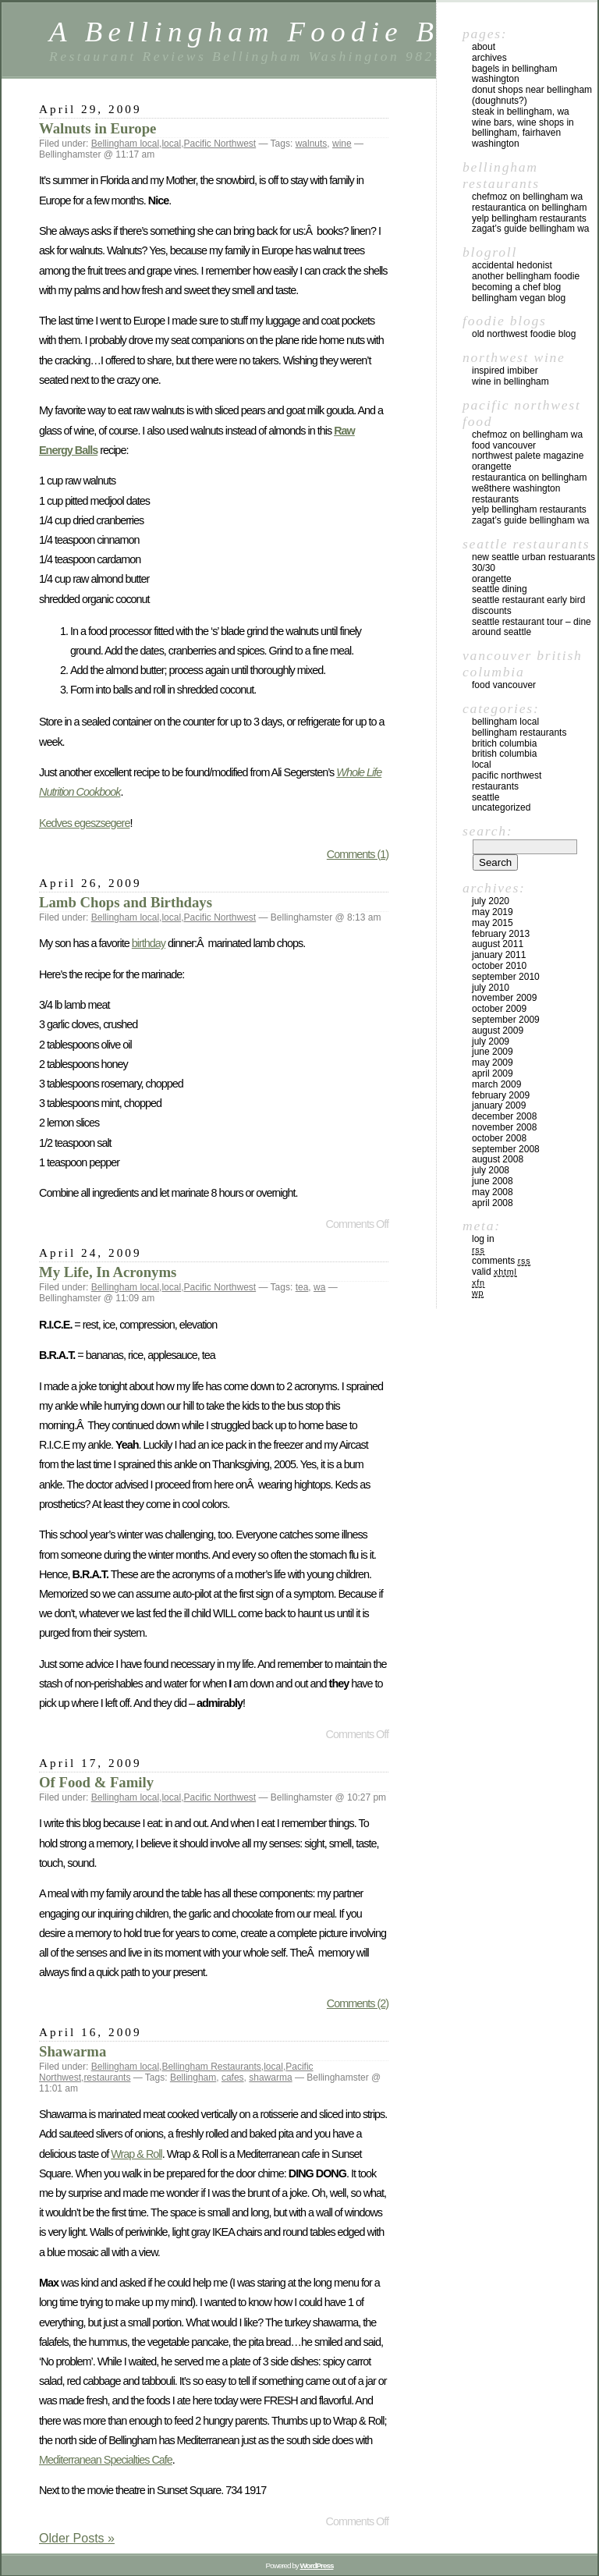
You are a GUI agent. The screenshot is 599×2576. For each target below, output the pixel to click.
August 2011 (497, 944)
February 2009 (501, 1095)
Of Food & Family (96, 1782)
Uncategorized (501, 807)
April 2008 (492, 1203)
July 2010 (490, 987)
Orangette (492, 466)
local (171, 143)
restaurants (106, 2077)
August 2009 (497, 1030)
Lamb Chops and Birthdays (125, 902)
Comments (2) (357, 2003)
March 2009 (496, 1084)
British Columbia (504, 753)
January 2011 (499, 954)
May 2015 (492, 922)
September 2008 (506, 1149)
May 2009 (492, 1062)
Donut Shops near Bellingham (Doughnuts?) (532, 95)
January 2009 (499, 1105)
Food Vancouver (504, 445)
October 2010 (499, 965)
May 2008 (492, 1192)
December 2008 (504, 1116)
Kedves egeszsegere (84, 823)
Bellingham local (125, 143)
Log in (483, 1238)
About (483, 46)
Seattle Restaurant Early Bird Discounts (528, 605)
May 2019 (492, 912)
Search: (487, 831)
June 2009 (492, 1051)
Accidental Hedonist (512, 265)
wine (342, 143)
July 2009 (490, 1041)
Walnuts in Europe (97, 128)
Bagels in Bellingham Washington (514, 74)
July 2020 (490, 901)
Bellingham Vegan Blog (518, 298)
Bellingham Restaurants (211, 2066)
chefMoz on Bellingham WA (527, 196)
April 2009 (492, 1073)
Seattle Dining (499, 589)
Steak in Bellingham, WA (520, 111)
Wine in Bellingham (510, 381)
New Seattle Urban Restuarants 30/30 (533, 562)
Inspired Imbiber (505, 370)
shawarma (270, 2077)
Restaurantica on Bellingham (529, 207)
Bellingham (193, 2077)
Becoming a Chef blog (516, 287)
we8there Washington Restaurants (516, 494)
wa (319, 1287)
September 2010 (506, 976)
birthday (148, 943)
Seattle (485, 797)
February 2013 (501, 933)
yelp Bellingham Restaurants (529, 218)
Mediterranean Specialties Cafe (105, 2460)
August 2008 (497, 1159)
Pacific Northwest (219, 143)
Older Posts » (77, 2538)
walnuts (312, 143)
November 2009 (504, 997)
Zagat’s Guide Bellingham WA (531, 228)
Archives (489, 57)
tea (302, 1287)
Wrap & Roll (136, 2154)
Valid (494, 1271)
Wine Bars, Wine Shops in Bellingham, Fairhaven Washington (523, 133)
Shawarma (72, 2051)
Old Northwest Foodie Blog (524, 333)
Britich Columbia (504, 743)
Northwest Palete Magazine (527, 455)
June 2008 (492, 1181)
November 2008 (504, 1127)
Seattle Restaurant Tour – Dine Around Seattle (531, 627)
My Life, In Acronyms (107, 1272)
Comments (501, 1260)
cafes (233, 2077)
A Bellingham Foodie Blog (271, 32)
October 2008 (499, 1138)
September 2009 (506, 1019)
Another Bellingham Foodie (526, 276)
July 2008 (490, 1170)
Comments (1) (357, 854)
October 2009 (499, 1008)
